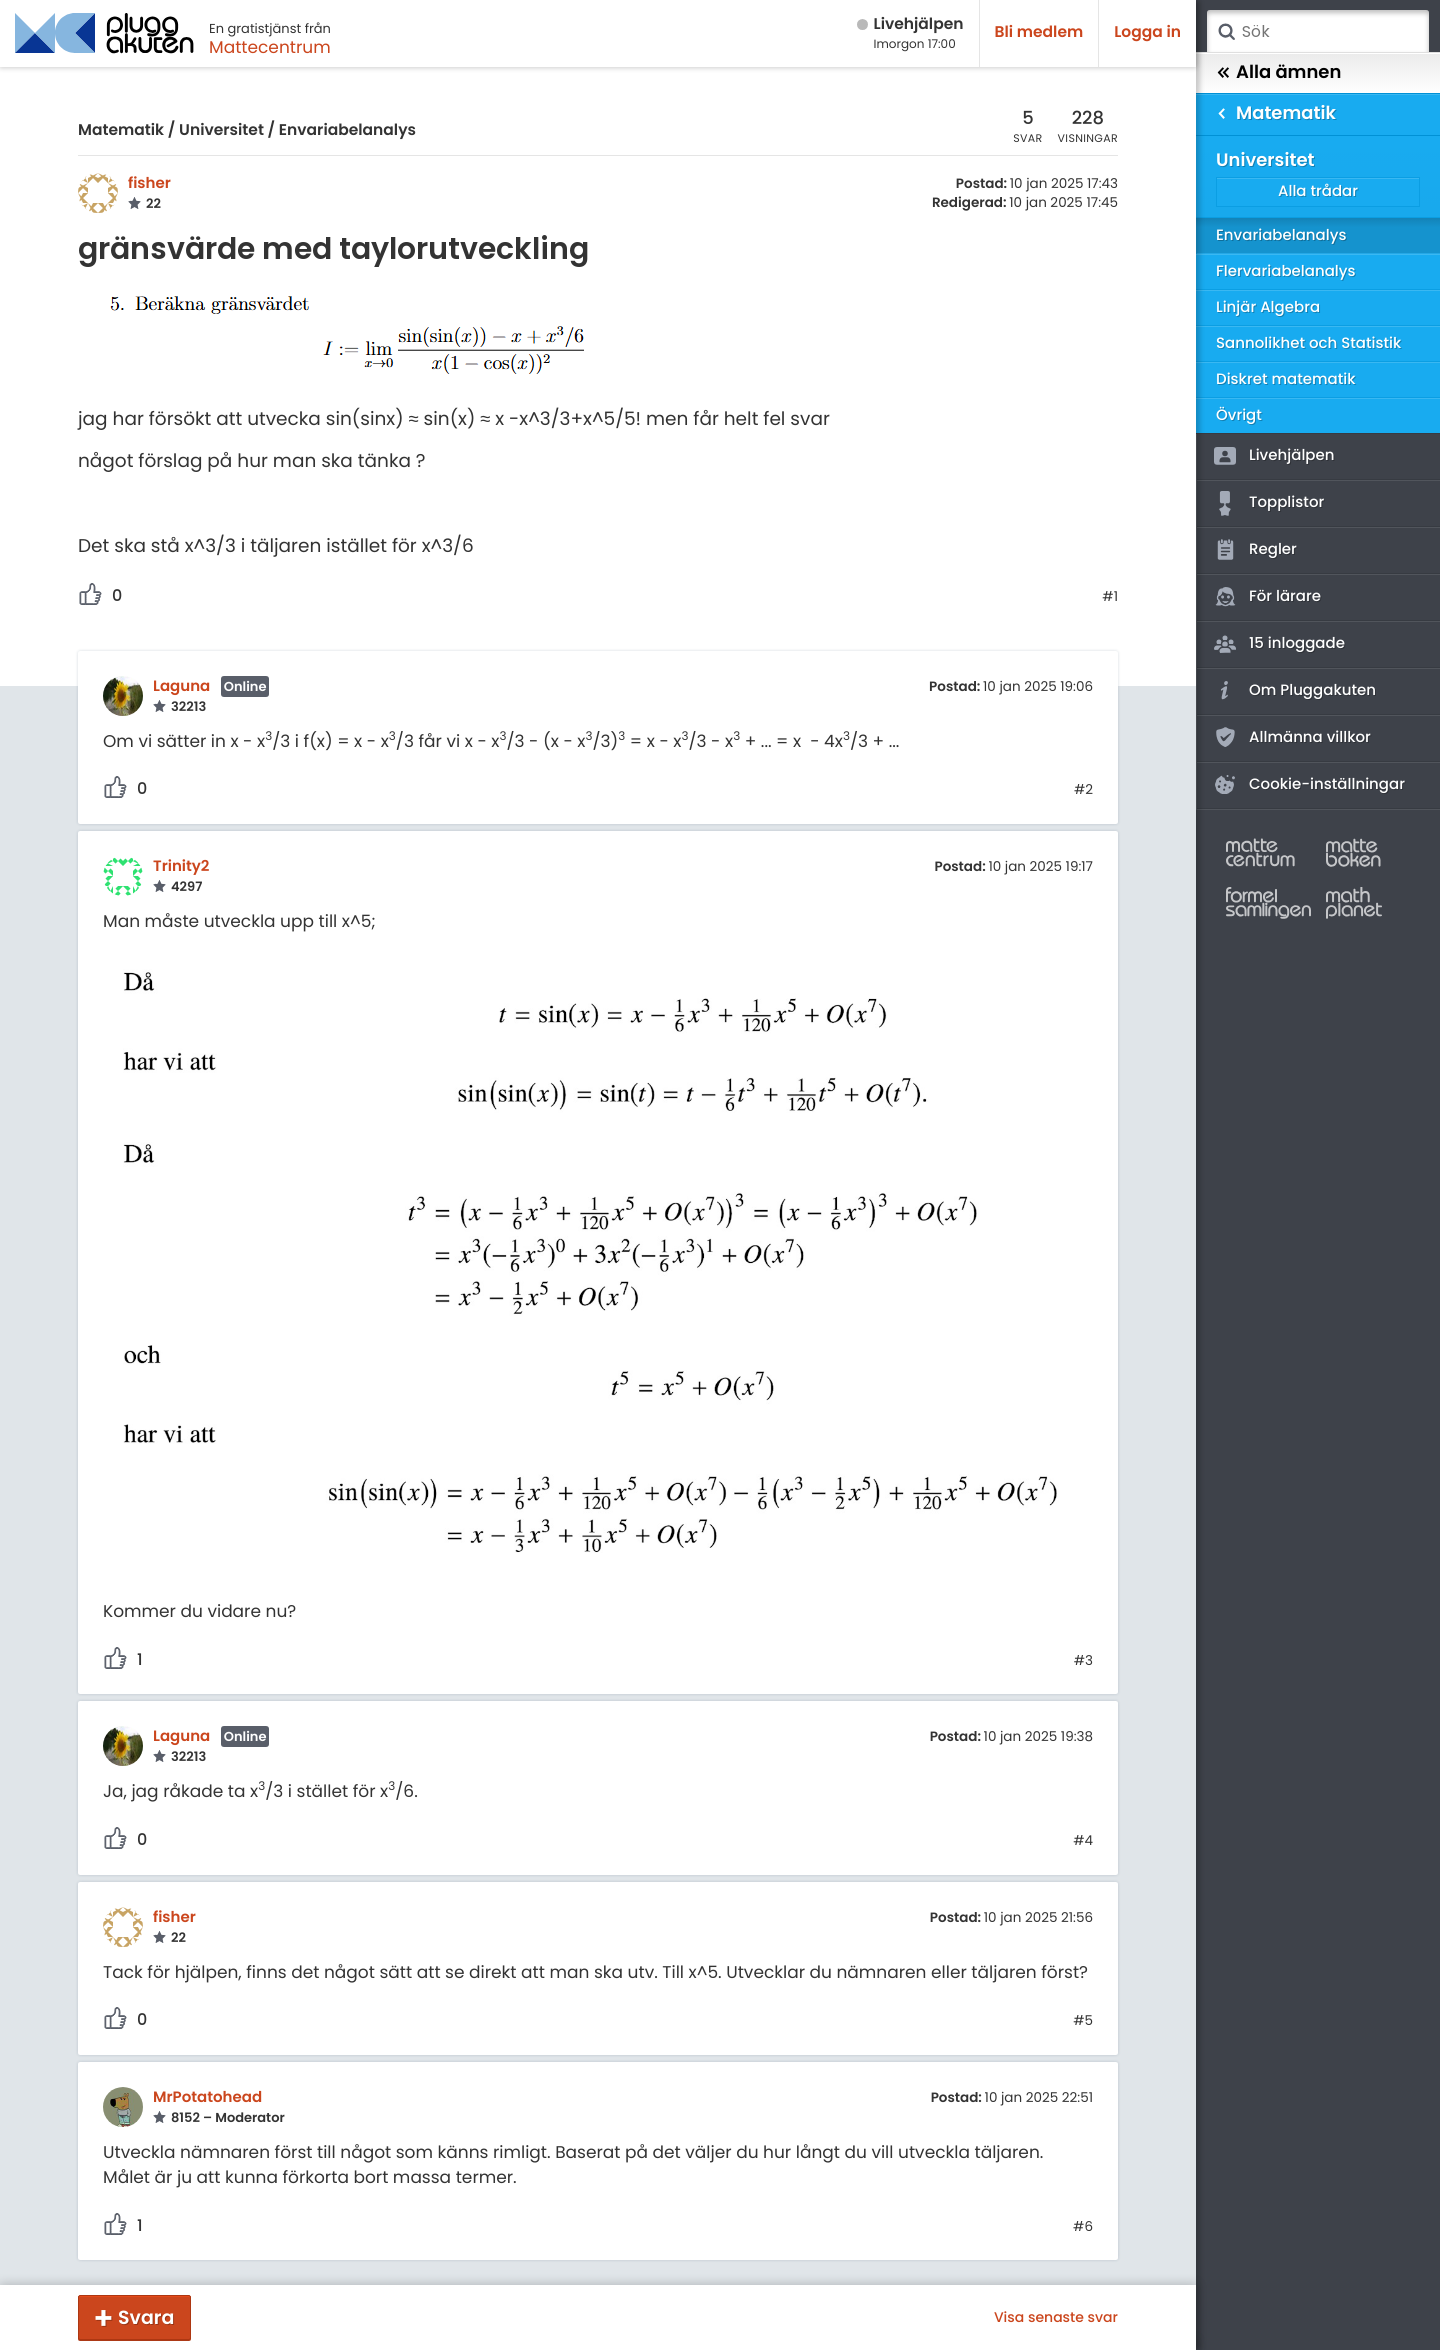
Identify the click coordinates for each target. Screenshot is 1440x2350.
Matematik (121, 130)
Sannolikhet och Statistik (1308, 343)
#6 (1083, 2227)
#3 (1083, 1661)
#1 (1110, 597)
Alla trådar (1318, 191)
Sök (1226, 32)
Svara (146, 2317)
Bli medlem (1039, 32)
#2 (1083, 790)
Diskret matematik (1286, 379)
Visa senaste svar (1056, 2317)
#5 (1083, 2021)
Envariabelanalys (347, 130)
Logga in (1147, 32)
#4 (1083, 1841)
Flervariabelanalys (1286, 271)
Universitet (221, 130)
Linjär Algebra (1268, 307)
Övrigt (1239, 415)
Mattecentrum (270, 47)
